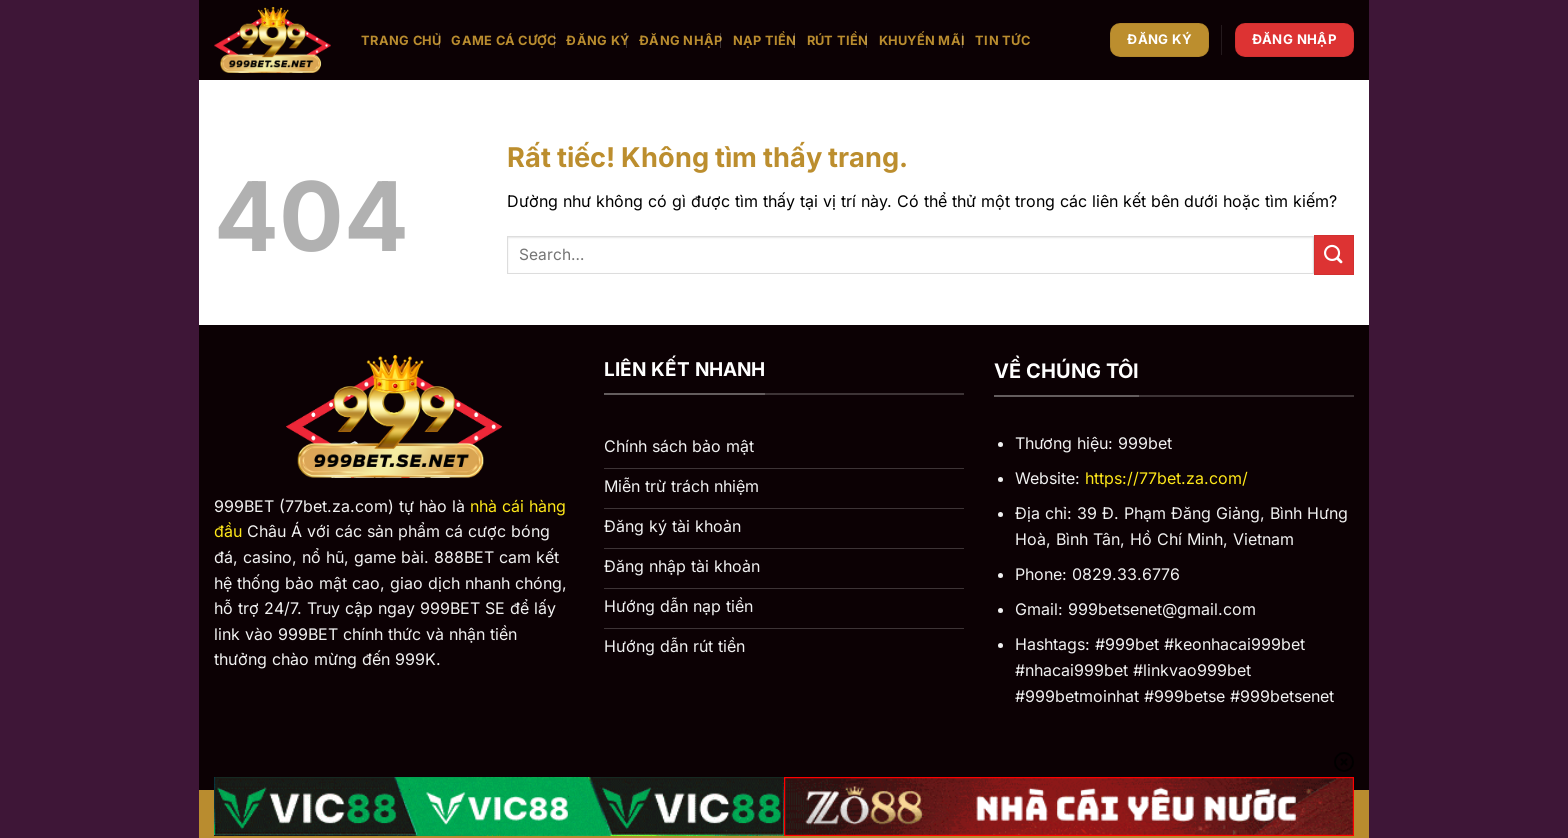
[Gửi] (1334, 254)
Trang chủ (401, 40)
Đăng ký (597, 40)
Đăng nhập (680, 40)
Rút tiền (838, 40)
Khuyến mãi (922, 40)
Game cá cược (503, 40)
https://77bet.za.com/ (1166, 478)
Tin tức (1002, 40)
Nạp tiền (765, 40)
